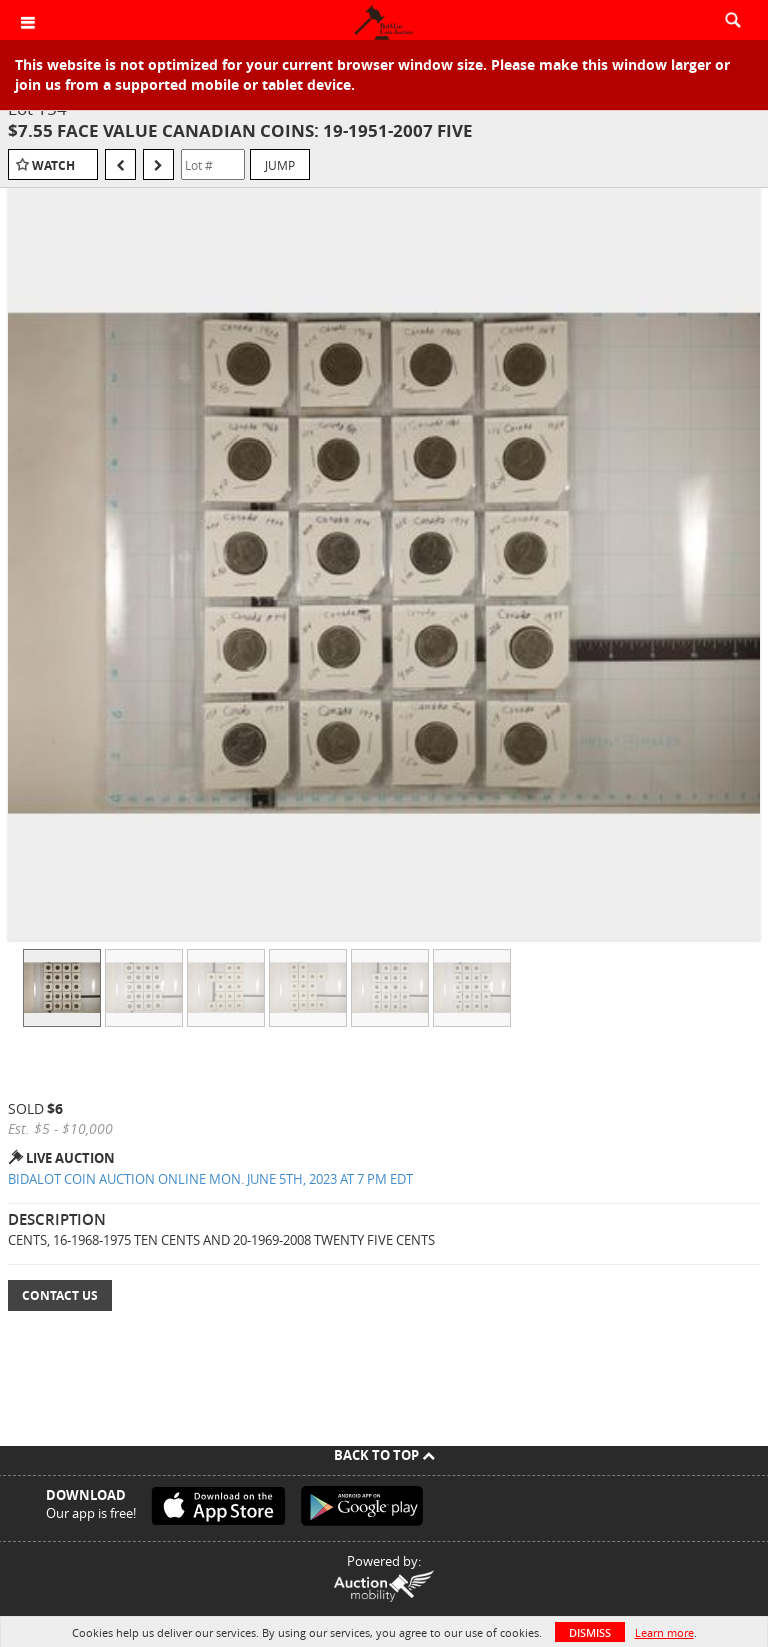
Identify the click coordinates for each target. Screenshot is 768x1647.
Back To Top (384, 1455)
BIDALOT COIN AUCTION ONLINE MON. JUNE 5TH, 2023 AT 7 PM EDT (210, 1179)
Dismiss (590, 1632)
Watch (53, 165)
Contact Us (60, 1295)
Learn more (664, 1632)
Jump (280, 165)
